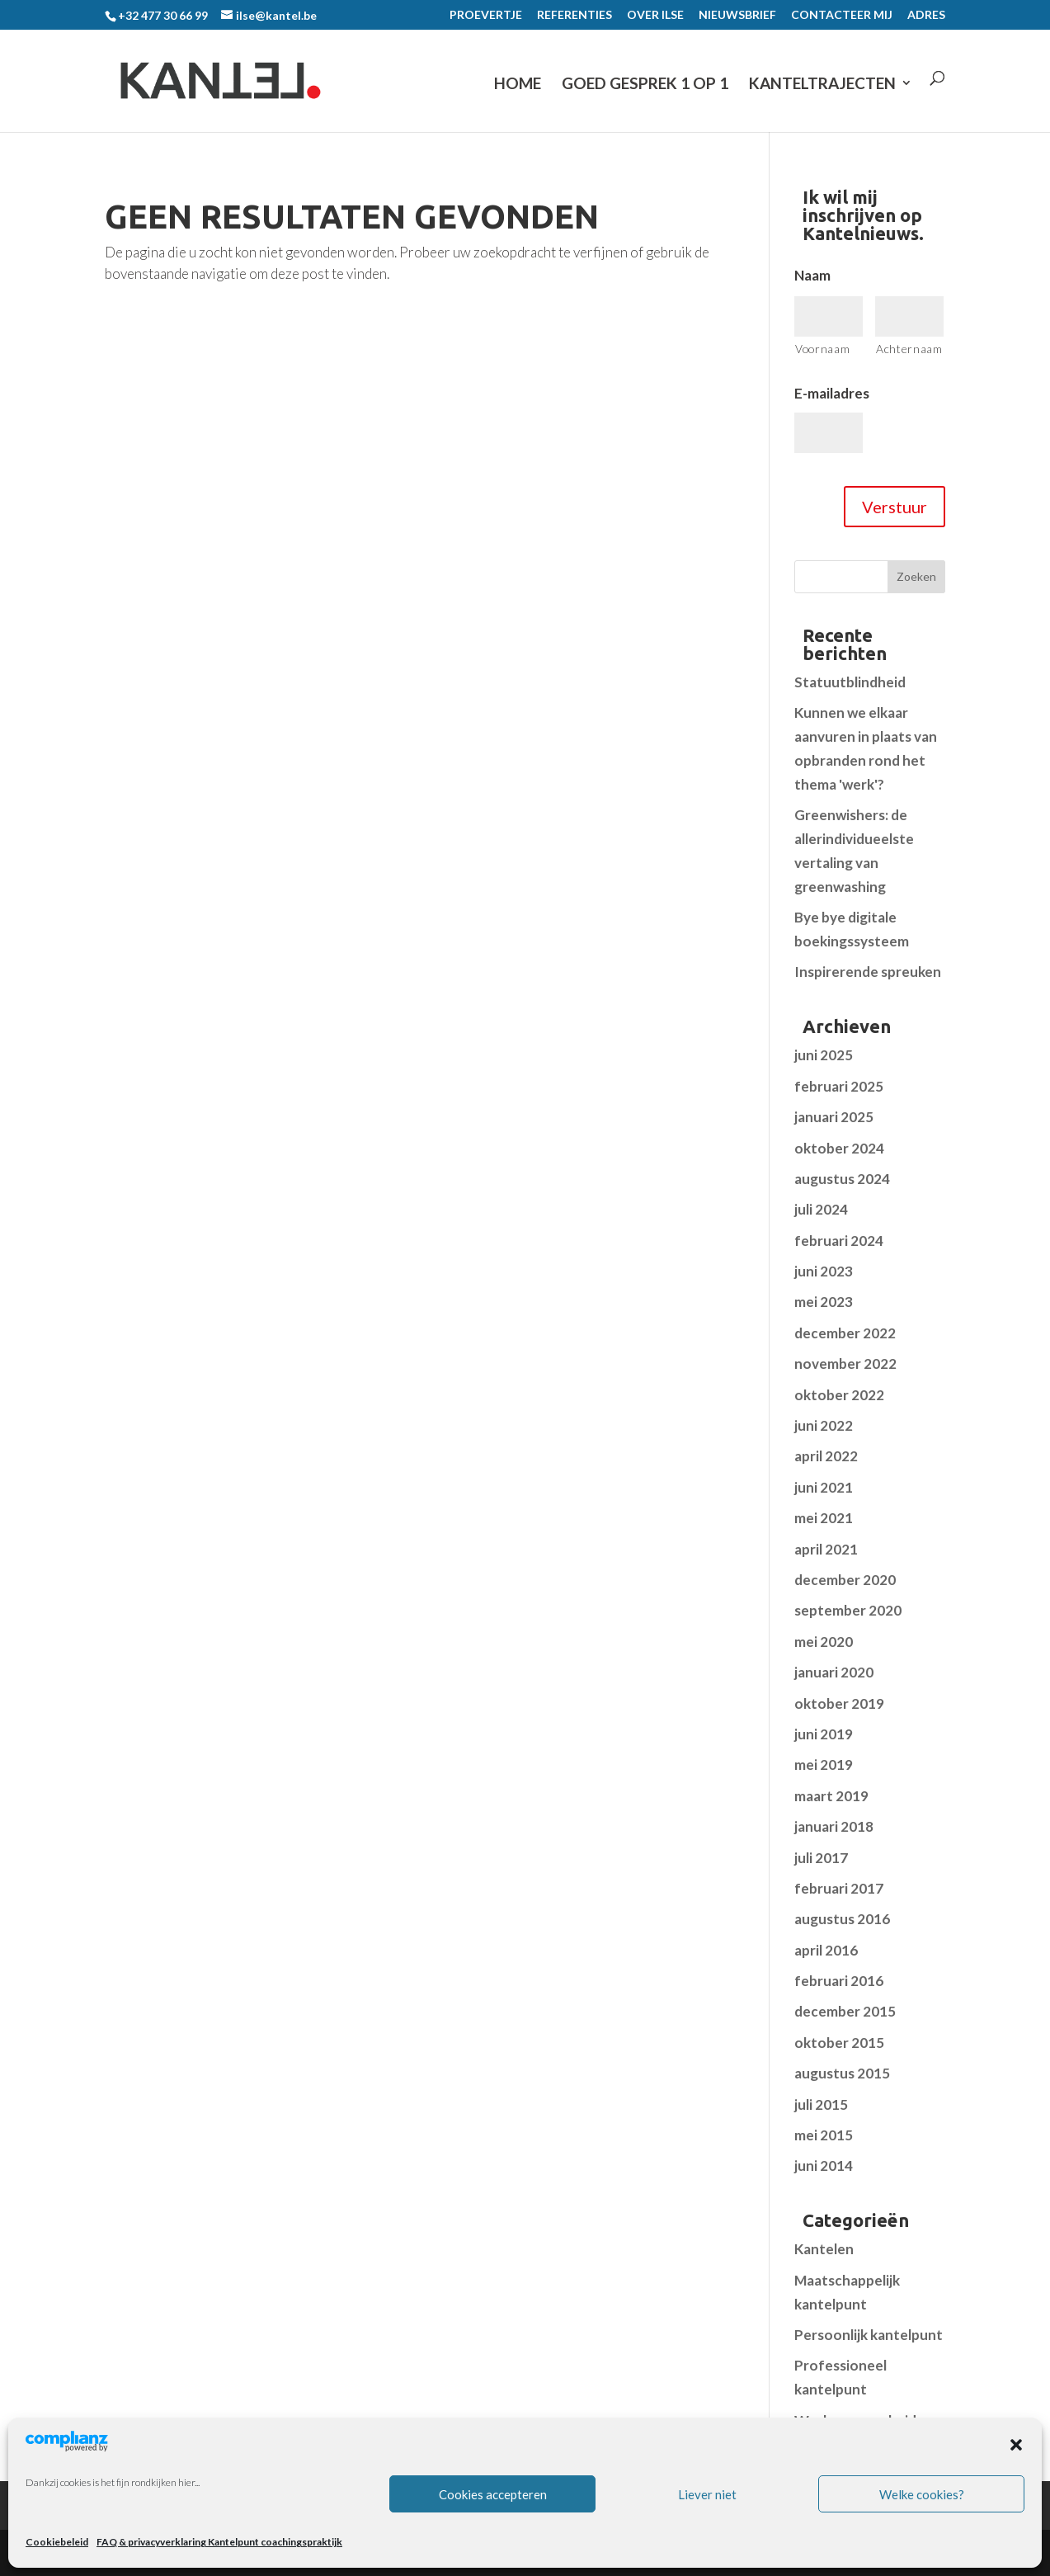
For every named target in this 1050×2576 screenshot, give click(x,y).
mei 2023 (823, 1301)
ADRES (926, 15)
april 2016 (826, 1950)
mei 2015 (823, 2135)
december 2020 (845, 1579)
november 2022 (845, 1363)
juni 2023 (823, 1271)
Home (517, 83)
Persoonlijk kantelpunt (868, 2334)
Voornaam (822, 349)
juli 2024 (821, 1209)
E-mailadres (831, 393)
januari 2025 (833, 1116)
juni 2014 (823, 2165)
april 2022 (826, 1456)
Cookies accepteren (493, 2494)
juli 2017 (821, 1857)
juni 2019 (823, 1734)
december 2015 (845, 2011)
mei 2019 (823, 1764)
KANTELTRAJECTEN (822, 83)
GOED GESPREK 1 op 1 (645, 83)
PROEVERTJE (486, 15)
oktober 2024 (839, 1148)
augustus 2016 (842, 1918)
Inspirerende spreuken (867, 971)
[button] (1016, 2445)
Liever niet (707, 2494)
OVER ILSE (655, 15)
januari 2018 (833, 1826)
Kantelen (824, 2249)
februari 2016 (838, 1980)
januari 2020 (833, 1672)
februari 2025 (838, 1086)
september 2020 (848, 1610)
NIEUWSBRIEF (737, 15)
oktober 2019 (839, 1703)
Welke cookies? (921, 2494)
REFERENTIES (574, 15)
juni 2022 (823, 1425)
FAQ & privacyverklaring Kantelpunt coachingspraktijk (219, 2542)
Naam (812, 275)
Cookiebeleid (57, 2542)
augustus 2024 (842, 1178)
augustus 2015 (842, 2073)
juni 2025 (823, 1055)
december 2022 (845, 1333)
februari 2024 (838, 1240)
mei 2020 (823, 1641)
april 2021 (826, 1549)
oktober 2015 (839, 2042)
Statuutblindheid (850, 682)
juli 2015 (821, 2104)
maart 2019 (831, 1796)
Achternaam (909, 349)
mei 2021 (823, 1517)
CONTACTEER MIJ (841, 15)
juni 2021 (823, 1487)
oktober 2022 (839, 1395)
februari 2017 (838, 1888)
